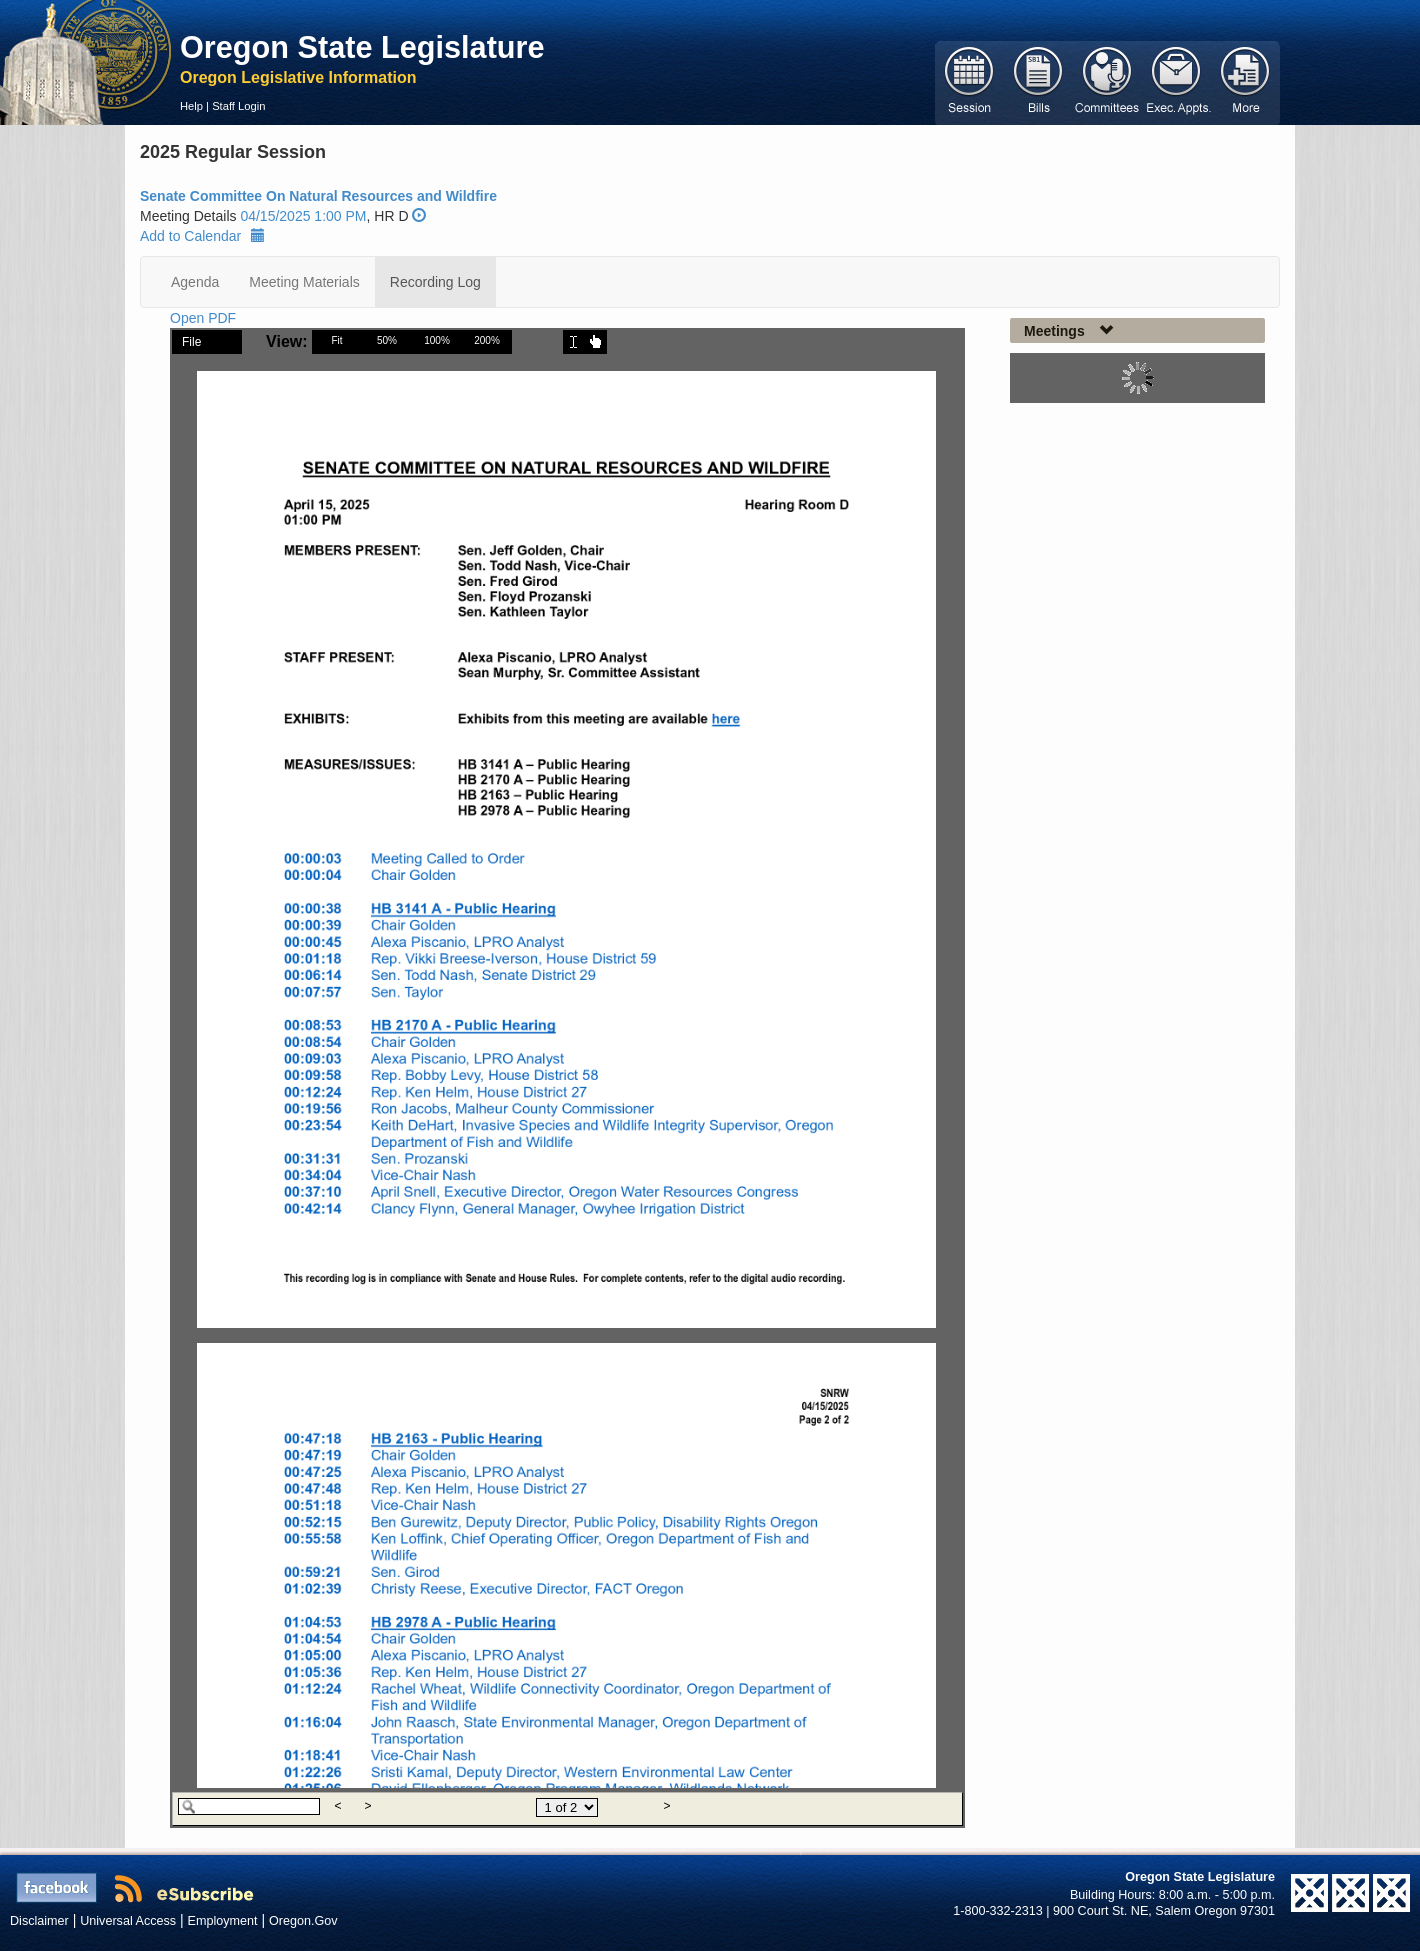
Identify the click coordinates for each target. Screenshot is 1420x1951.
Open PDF (203, 318)
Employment (223, 1921)
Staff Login (238, 106)
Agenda (195, 282)
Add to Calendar (202, 236)
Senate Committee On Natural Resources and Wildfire (318, 196)
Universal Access (128, 1921)
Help (191, 106)
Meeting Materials (304, 282)
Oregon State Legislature (362, 47)
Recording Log (435, 282)
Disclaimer (39, 1921)
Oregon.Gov (303, 1921)
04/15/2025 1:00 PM (303, 216)
